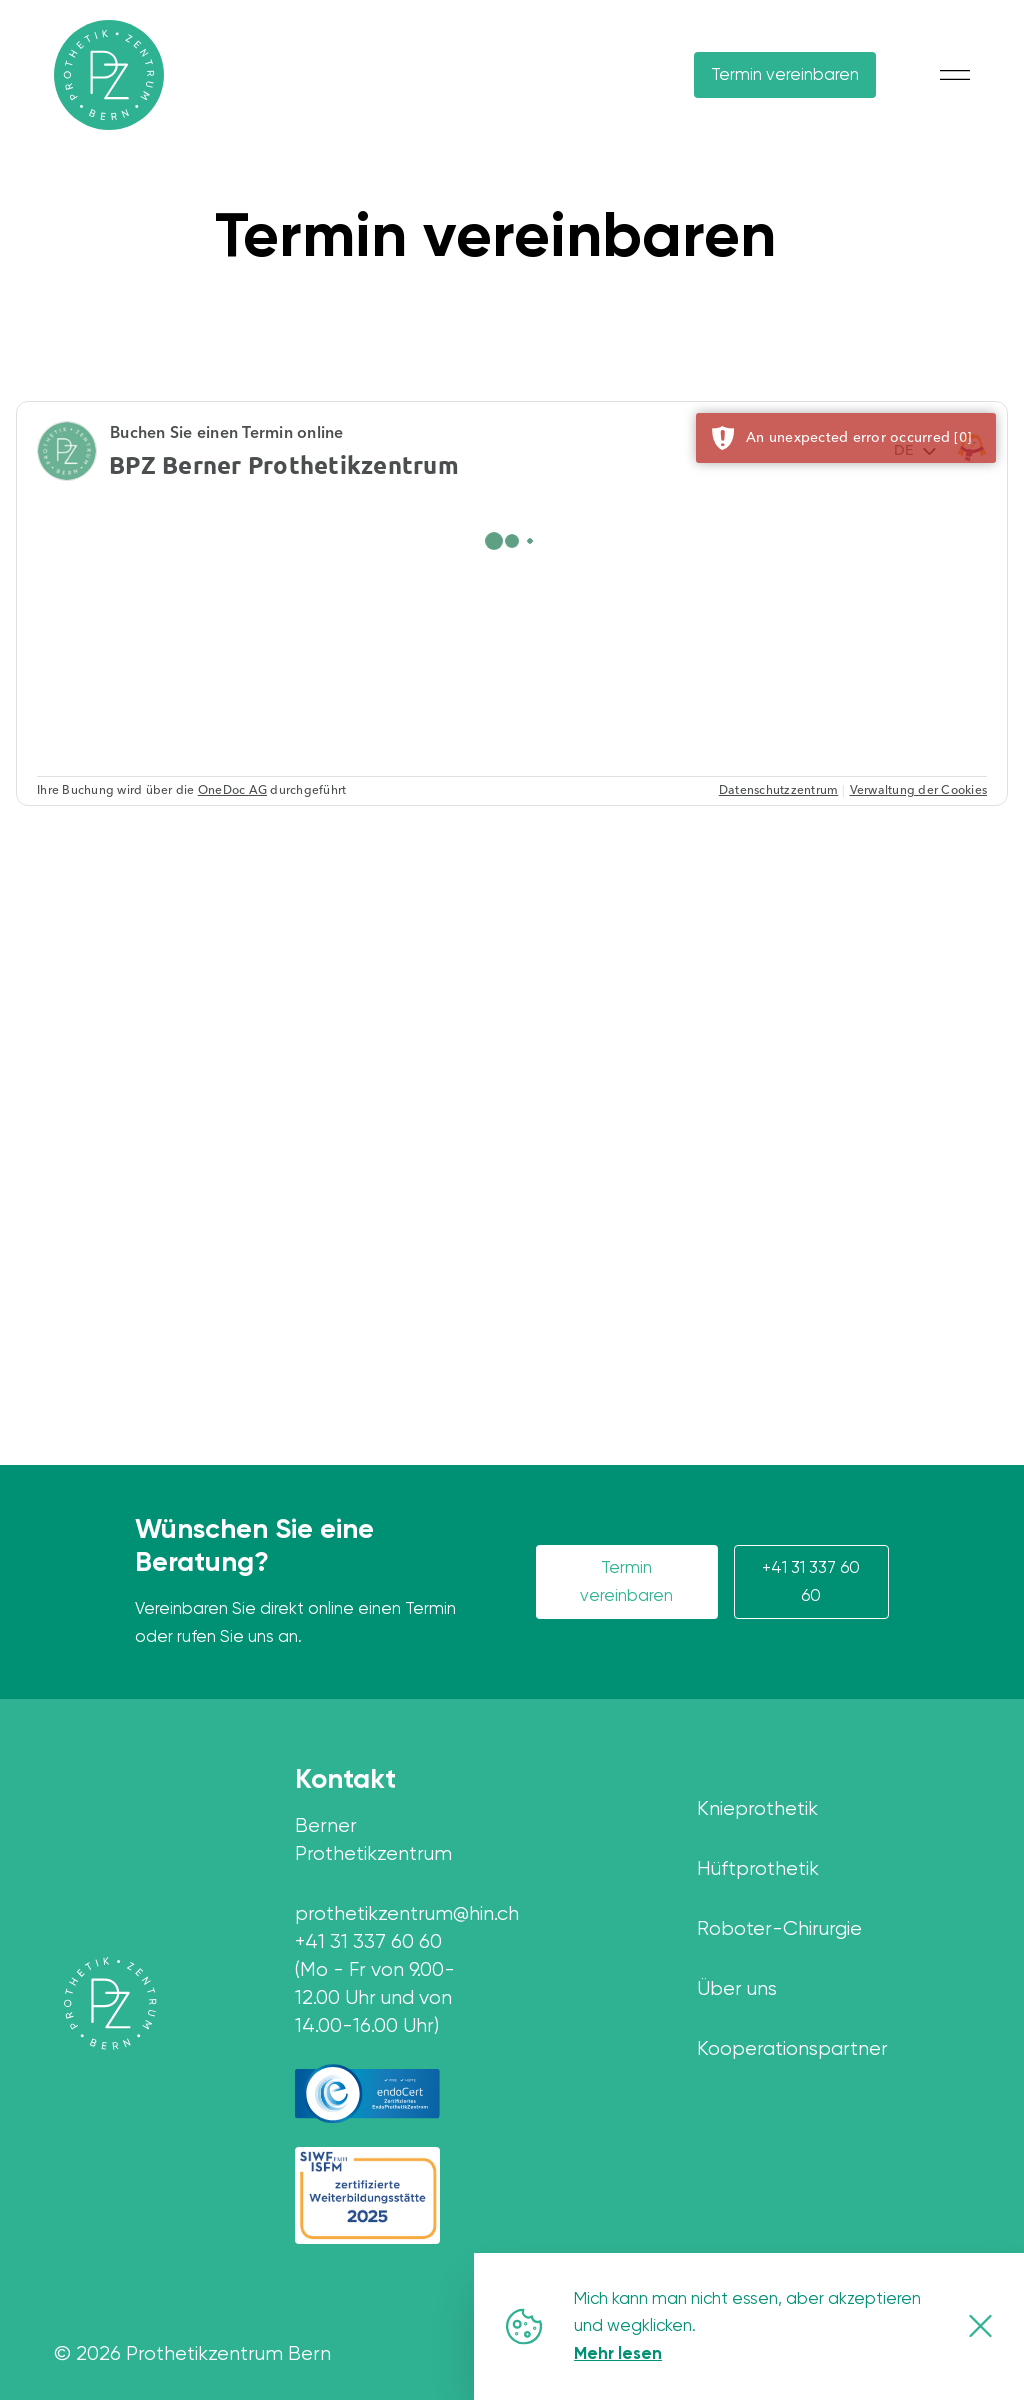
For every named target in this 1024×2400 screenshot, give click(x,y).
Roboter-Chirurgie (779, 1928)
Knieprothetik (757, 1808)
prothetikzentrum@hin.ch (391, 1913)
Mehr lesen (618, 2353)
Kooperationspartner (792, 2048)
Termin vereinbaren (785, 74)
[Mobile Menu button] (955, 75)
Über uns (737, 1988)
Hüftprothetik (758, 1868)
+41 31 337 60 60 (811, 1581)
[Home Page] (109, 75)
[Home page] (110, 2003)
